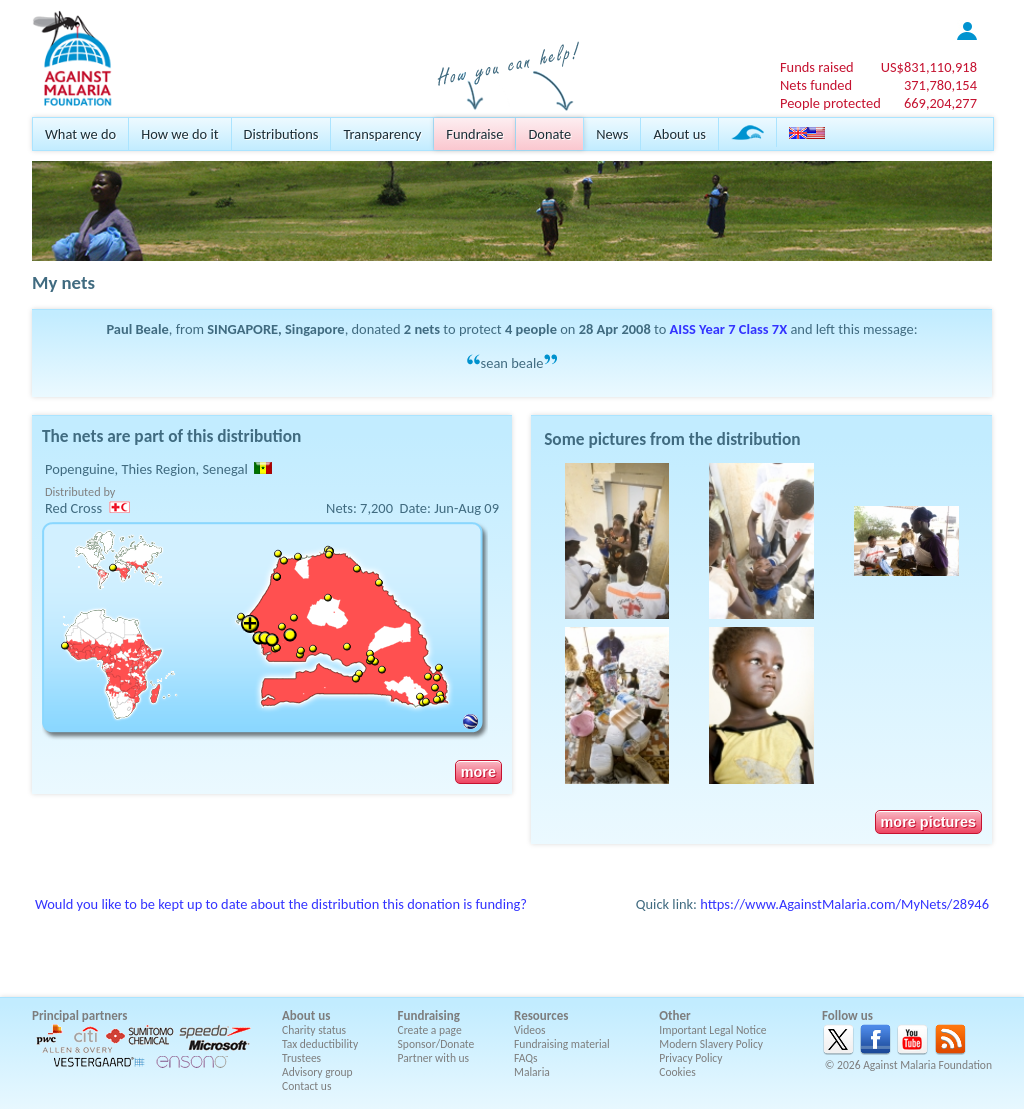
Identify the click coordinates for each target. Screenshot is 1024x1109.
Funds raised (817, 67)
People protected (830, 103)
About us (679, 134)
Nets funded (816, 85)
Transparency (382, 134)
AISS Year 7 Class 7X (729, 329)
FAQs (526, 1058)
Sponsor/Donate (436, 1044)
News (612, 134)
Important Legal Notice (712, 1030)
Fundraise (474, 134)
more (478, 772)
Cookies (677, 1072)
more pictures (928, 822)
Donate (549, 134)
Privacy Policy (690, 1058)
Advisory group (317, 1072)
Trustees (301, 1058)
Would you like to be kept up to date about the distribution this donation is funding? (281, 904)
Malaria (532, 1072)
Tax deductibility (320, 1044)
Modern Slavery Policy (711, 1044)
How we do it (179, 134)
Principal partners (79, 1015)
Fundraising (429, 1015)
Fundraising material (562, 1044)
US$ (929, 67)
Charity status (314, 1030)
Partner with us (434, 1058)
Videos (530, 1030)
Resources (541, 1015)
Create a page (430, 1030)
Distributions (281, 134)
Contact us (306, 1086)
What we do (80, 134)
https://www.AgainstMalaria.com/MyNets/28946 (844, 904)
